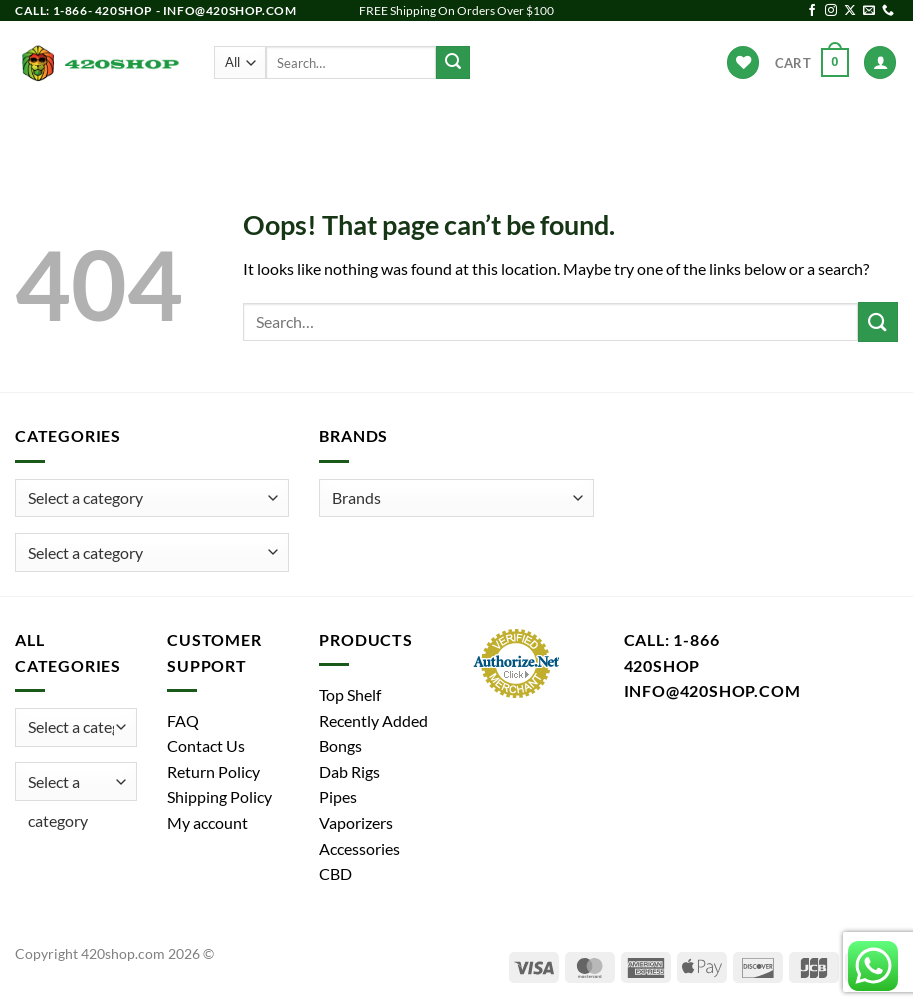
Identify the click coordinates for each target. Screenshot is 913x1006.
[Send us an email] (869, 11)
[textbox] (85, 553)
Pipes (287, 125)
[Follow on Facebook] (812, 11)
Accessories (589, 125)
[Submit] (453, 63)
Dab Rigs (368, 125)
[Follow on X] (850, 11)
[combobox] (152, 552)
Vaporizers (471, 125)
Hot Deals (776, 125)
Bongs (214, 125)
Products (130, 125)
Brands (686, 125)
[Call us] (888, 11)
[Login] (880, 62)
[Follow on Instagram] (831, 11)
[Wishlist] (743, 62)
